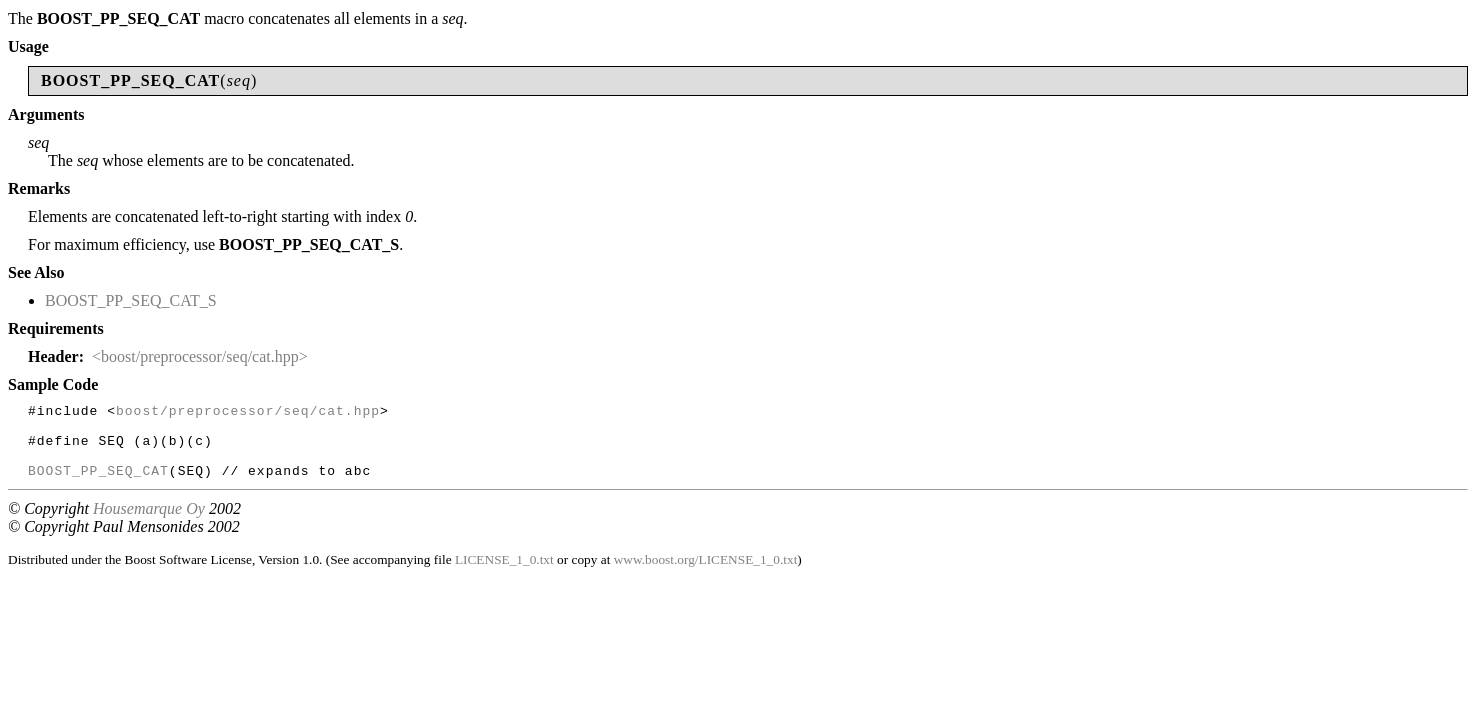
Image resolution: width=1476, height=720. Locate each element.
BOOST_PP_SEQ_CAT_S (131, 300)
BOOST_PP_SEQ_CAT (98, 485)
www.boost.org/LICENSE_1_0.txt (706, 574)
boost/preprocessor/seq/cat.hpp (248, 413)
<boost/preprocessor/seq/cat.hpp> (200, 356)
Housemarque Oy (149, 523)
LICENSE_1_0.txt (504, 574)
